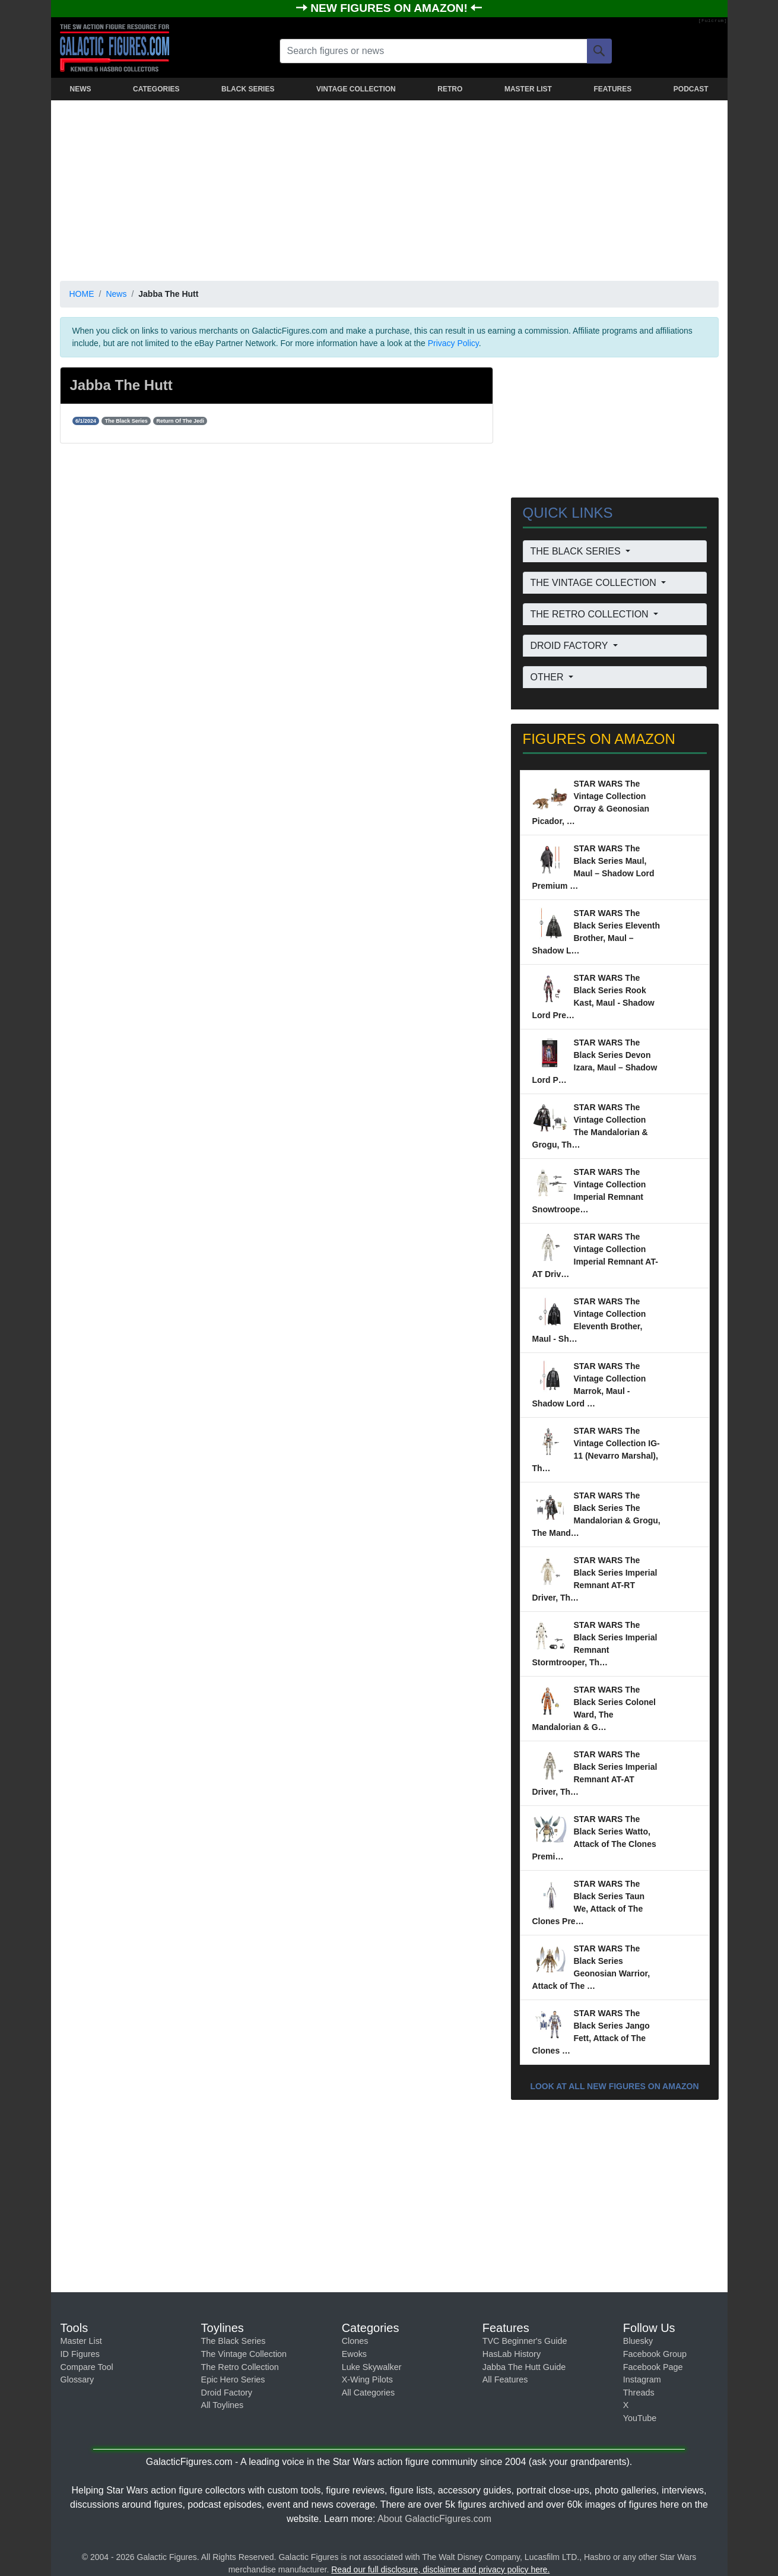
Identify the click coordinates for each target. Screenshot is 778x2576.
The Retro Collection (240, 2367)
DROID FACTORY (571, 646)
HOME (81, 294)
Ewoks (354, 2354)
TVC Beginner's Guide (524, 2341)
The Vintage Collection (244, 2354)
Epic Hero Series (233, 2379)
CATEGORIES (156, 89)
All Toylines (222, 2405)
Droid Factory (226, 2392)
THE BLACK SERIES (577, 551)
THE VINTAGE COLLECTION (595, 583)
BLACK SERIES (247, 89)
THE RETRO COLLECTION (591, 614)
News (116, 294)
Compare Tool (87, 2367)
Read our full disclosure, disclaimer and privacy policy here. (440, 2569)
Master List (81, 2341)
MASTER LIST (528, 89)
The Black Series (233, 2341)
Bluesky (638, 2341)
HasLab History (511, 2354)
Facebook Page (653, 2367)
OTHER (548, 677)
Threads (639, 2392)
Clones (355, 2341)
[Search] (599, 51)
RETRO (449, 89)
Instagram (642, 2379)
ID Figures (80, 2354)
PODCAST (691, 89)
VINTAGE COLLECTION (356, 89)
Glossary (77, 2379)
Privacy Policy (453, 343)
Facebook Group (655, 2354)
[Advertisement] (389, 188)
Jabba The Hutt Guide (524, 2367)
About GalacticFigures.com (434, 2519)
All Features (505, 2379)
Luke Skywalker (372, 2367)
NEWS (80, 89)
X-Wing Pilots (367, 2379)
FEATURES (612, 89)
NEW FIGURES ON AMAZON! (390, 8)
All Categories (368, 2392)
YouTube (640, 2418)
